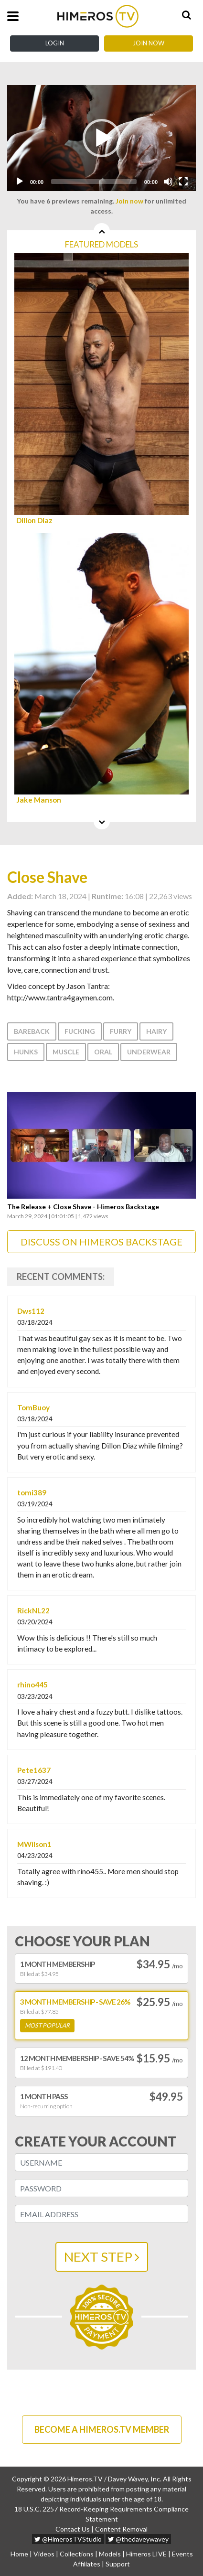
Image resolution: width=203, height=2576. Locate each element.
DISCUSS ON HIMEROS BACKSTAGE (101, 1241)
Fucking (79, 1031)
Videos (43, 2554)
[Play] (19, 181)
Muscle (66, 1052)
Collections (77, 2554)
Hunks (26, 1052)
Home (19, 2554)
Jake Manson (38, 800)
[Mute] (168, 181)
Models (110, 2554)
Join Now (148, 43)
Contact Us (72, 2529)
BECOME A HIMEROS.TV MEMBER (101, 2429)
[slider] (94, 181)
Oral (103, 1052)
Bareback (32, 1031)
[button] (102, 138)
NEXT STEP (101, 2257)
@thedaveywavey (138, 2539)
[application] (101, 138)
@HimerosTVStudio (68, 2539)
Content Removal (121, 2529)
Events (182, 2554)
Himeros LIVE (146, 2554)
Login (54, 43)
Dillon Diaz (34, 520)
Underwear (149, 1052)
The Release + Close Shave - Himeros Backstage (83, 1206)
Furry (120, 1031)
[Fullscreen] (183, 181)
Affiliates (86, 2564)
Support (118, 2564)
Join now (129, 201)
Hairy (156, 1031)
